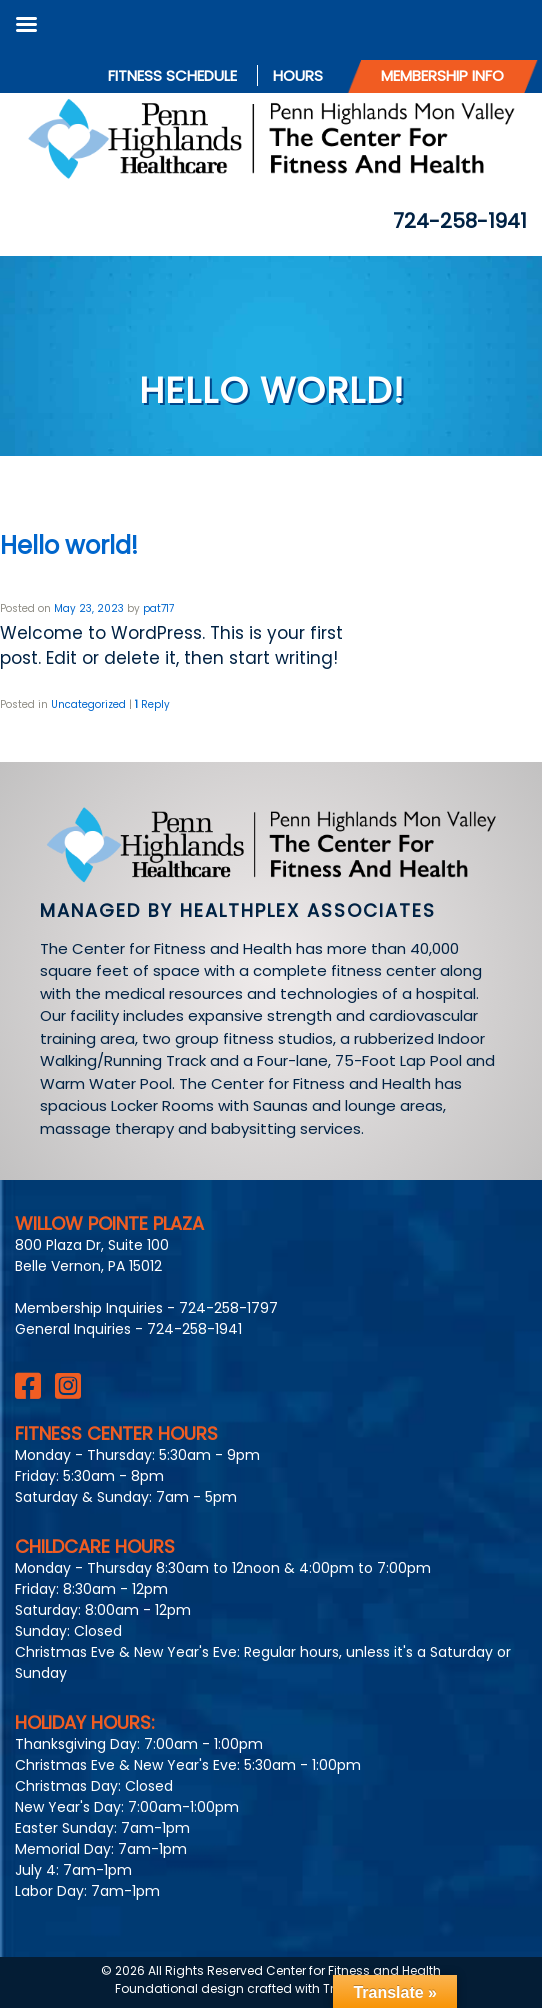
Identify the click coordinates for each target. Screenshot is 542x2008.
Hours (298, 75)
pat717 (158, 608)
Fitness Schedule (172, 75)
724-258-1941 (460, 221)
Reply (152, 704)
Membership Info (442, 75)
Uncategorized (88, 704)
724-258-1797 (228, 1308)
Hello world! (69, 545)
